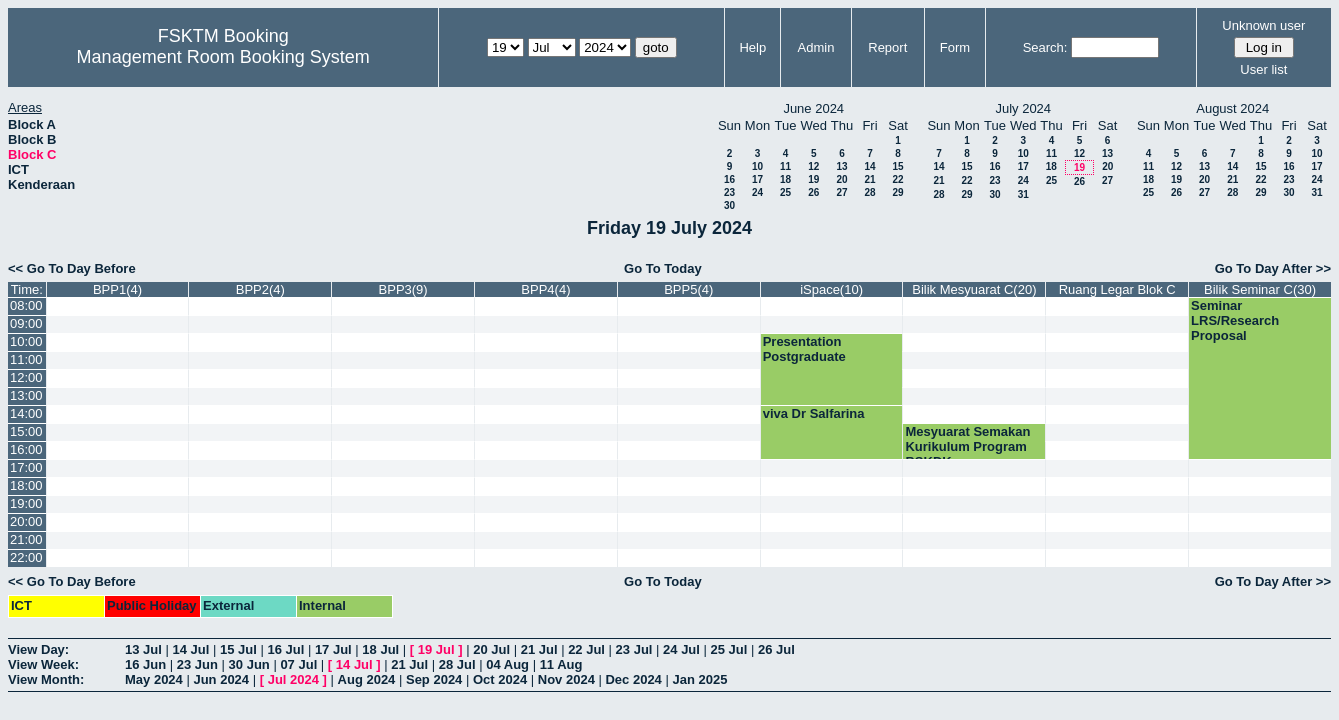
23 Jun (197, 664)
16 (729, 179)
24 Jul (681, 649)
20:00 (26, 521)
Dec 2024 (633, 679)
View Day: (38, 649)
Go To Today (663, 268)
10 (757, 166)
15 (897, 166)
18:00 (26, 485)
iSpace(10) (831, 289)
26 (813, 192)
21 (869, 179)
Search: (1045, 47)
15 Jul (238, 649)
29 (897, 192)
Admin (816, 47)
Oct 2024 (500, 679)
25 (785, 192)
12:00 (26, 377)
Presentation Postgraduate (804, 349)
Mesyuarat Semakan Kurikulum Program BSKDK (967, 446)
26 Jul (776, 649)
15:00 (26, 431)
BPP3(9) (403, 289)
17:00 (26, 467)
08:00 (26, 305)
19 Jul (436, 649)
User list (1263, 69)
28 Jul (457, 664)
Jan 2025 (699, 679)
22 (897, 179)
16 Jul (285, 649)
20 (841, 179)
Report (887, 47)
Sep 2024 (434, 679)
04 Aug (507, 664)
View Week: (43, 664)
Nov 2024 (566, 679)
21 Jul (539, 649)
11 (785, 166)
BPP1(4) (117, 289)
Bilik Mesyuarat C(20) (974, 289)
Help (752, 47)
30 (729, 205)
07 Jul (298, 664)
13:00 (26, 395)
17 (757, 179)
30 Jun (249, 664)
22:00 (26, 557)
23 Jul (634, 649)
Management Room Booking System (223, 57)
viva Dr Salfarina (814, 413)
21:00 (26, 539)
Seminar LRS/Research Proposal (1235, 320)
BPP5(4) (688, 289)
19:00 (26, 503)
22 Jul (586, 649)
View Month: (46, 679)
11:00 (26, 359)
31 (1023, 194)
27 (841, 192)
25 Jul (729, 649)
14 (869, 166)
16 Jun (145, 664)
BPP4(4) (545, 289)
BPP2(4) (260, 289)
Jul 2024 (293, 679)
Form (955, 47)
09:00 (26, 323)
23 (729, 192)
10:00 (26, 341)
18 (785, 179)
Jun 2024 (221, 679)
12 (813, 166)
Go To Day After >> (1273, 268)
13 (841, 166)
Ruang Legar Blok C (1117, 289)
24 (757, 192)
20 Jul (491, 649)
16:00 (26, 449)
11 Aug (561, 664)
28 (869, 192)
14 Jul (190, 649)
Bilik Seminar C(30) (1260, 289)
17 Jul (333, 649)
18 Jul (380, 649)
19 (813, 179)
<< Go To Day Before (72, 268)
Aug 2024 (367, 679)
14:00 (26, 413)
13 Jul (143, 649)
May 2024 (154, 679)
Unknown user (1263, 25)
